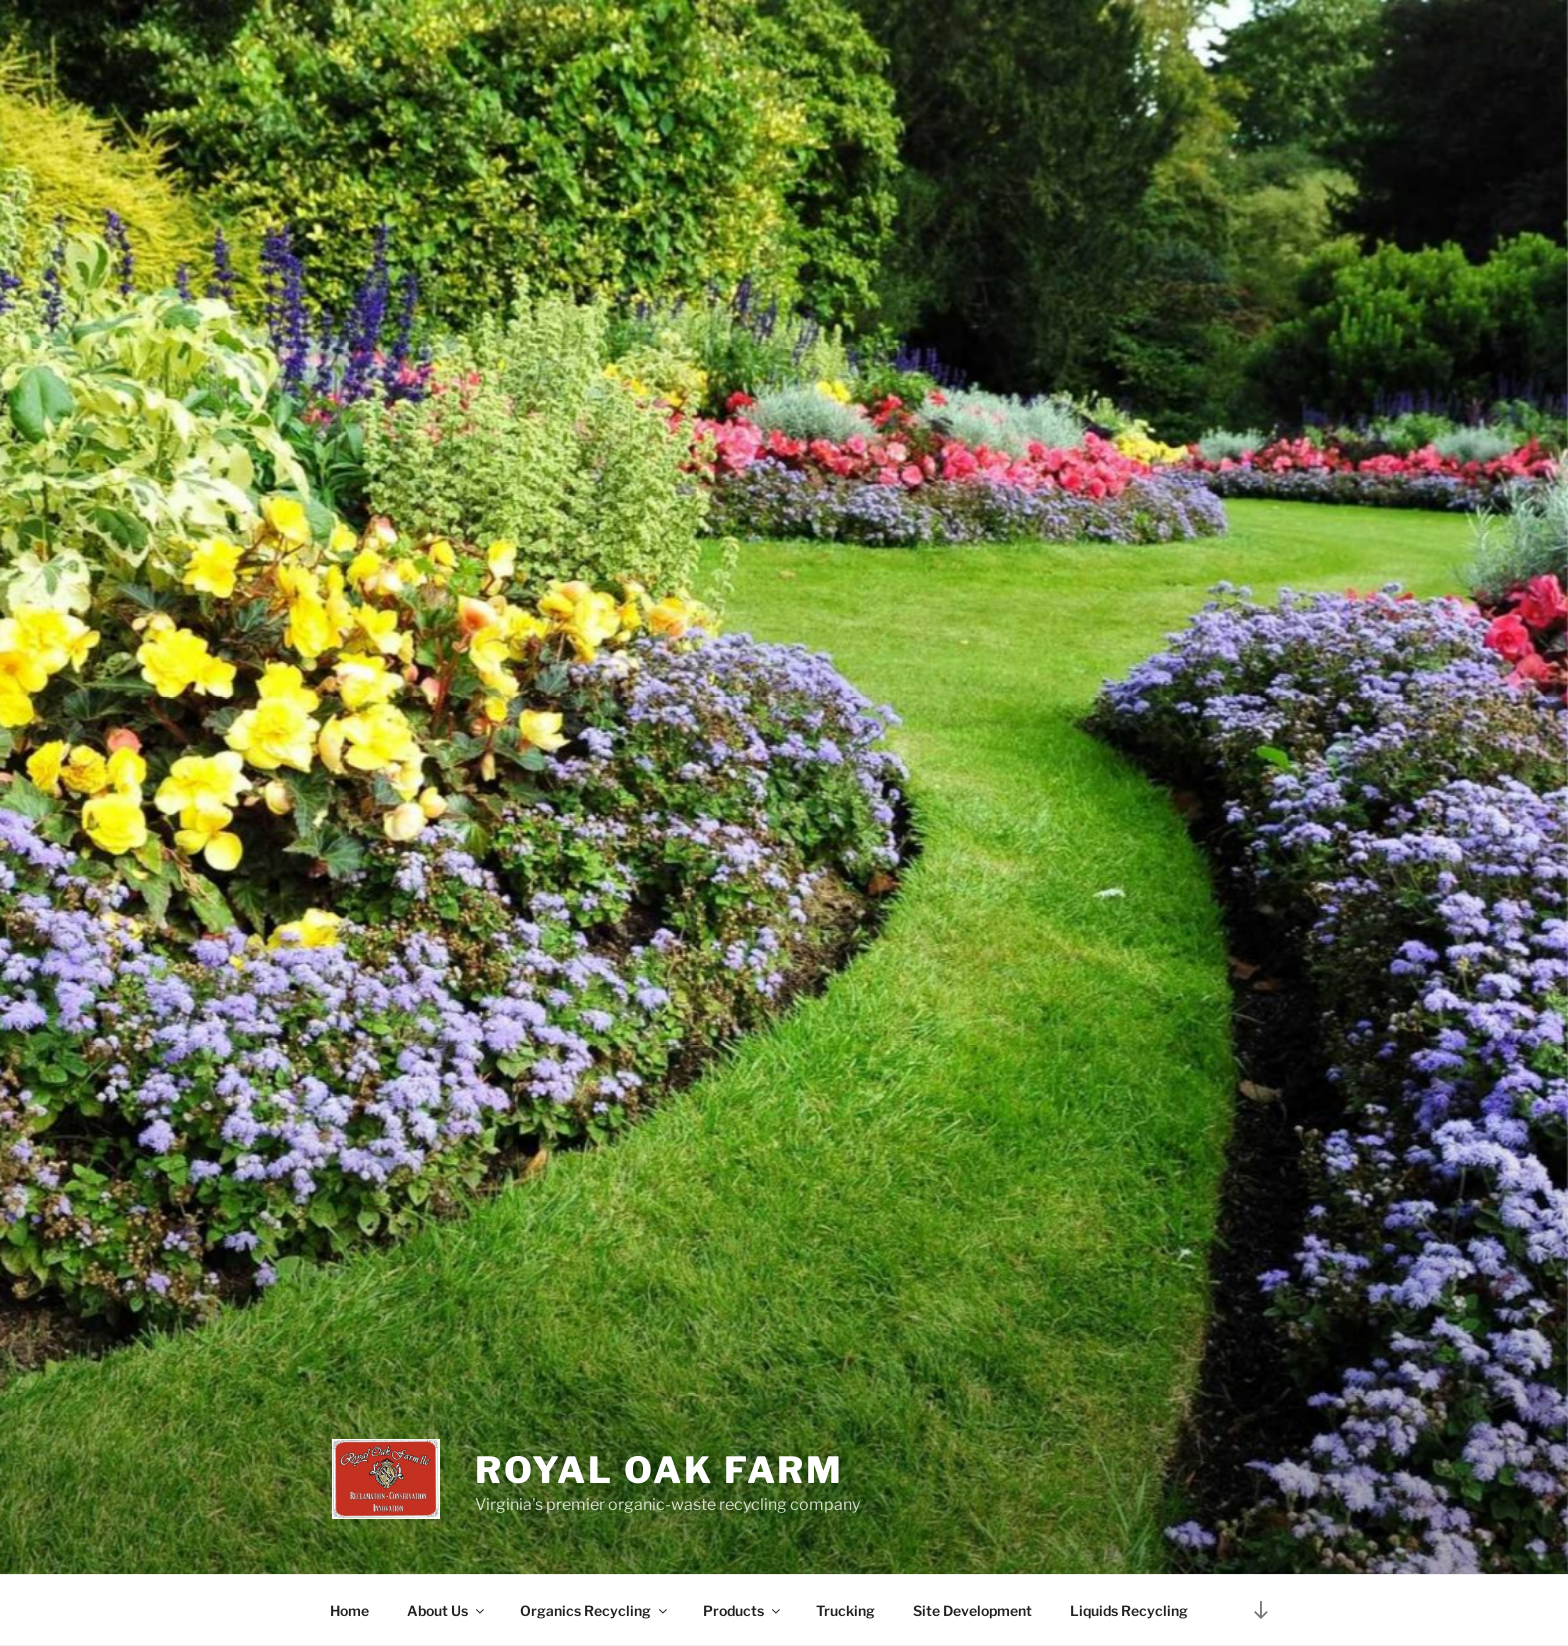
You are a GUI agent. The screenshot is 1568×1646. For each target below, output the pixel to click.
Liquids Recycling (1129, 1610)
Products (743, 1610)
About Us (447, 1610)
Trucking (845, 1610)
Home (349, 1610)
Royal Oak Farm (659, 1470)
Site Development (972, 1610)
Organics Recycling (595, 1610)
